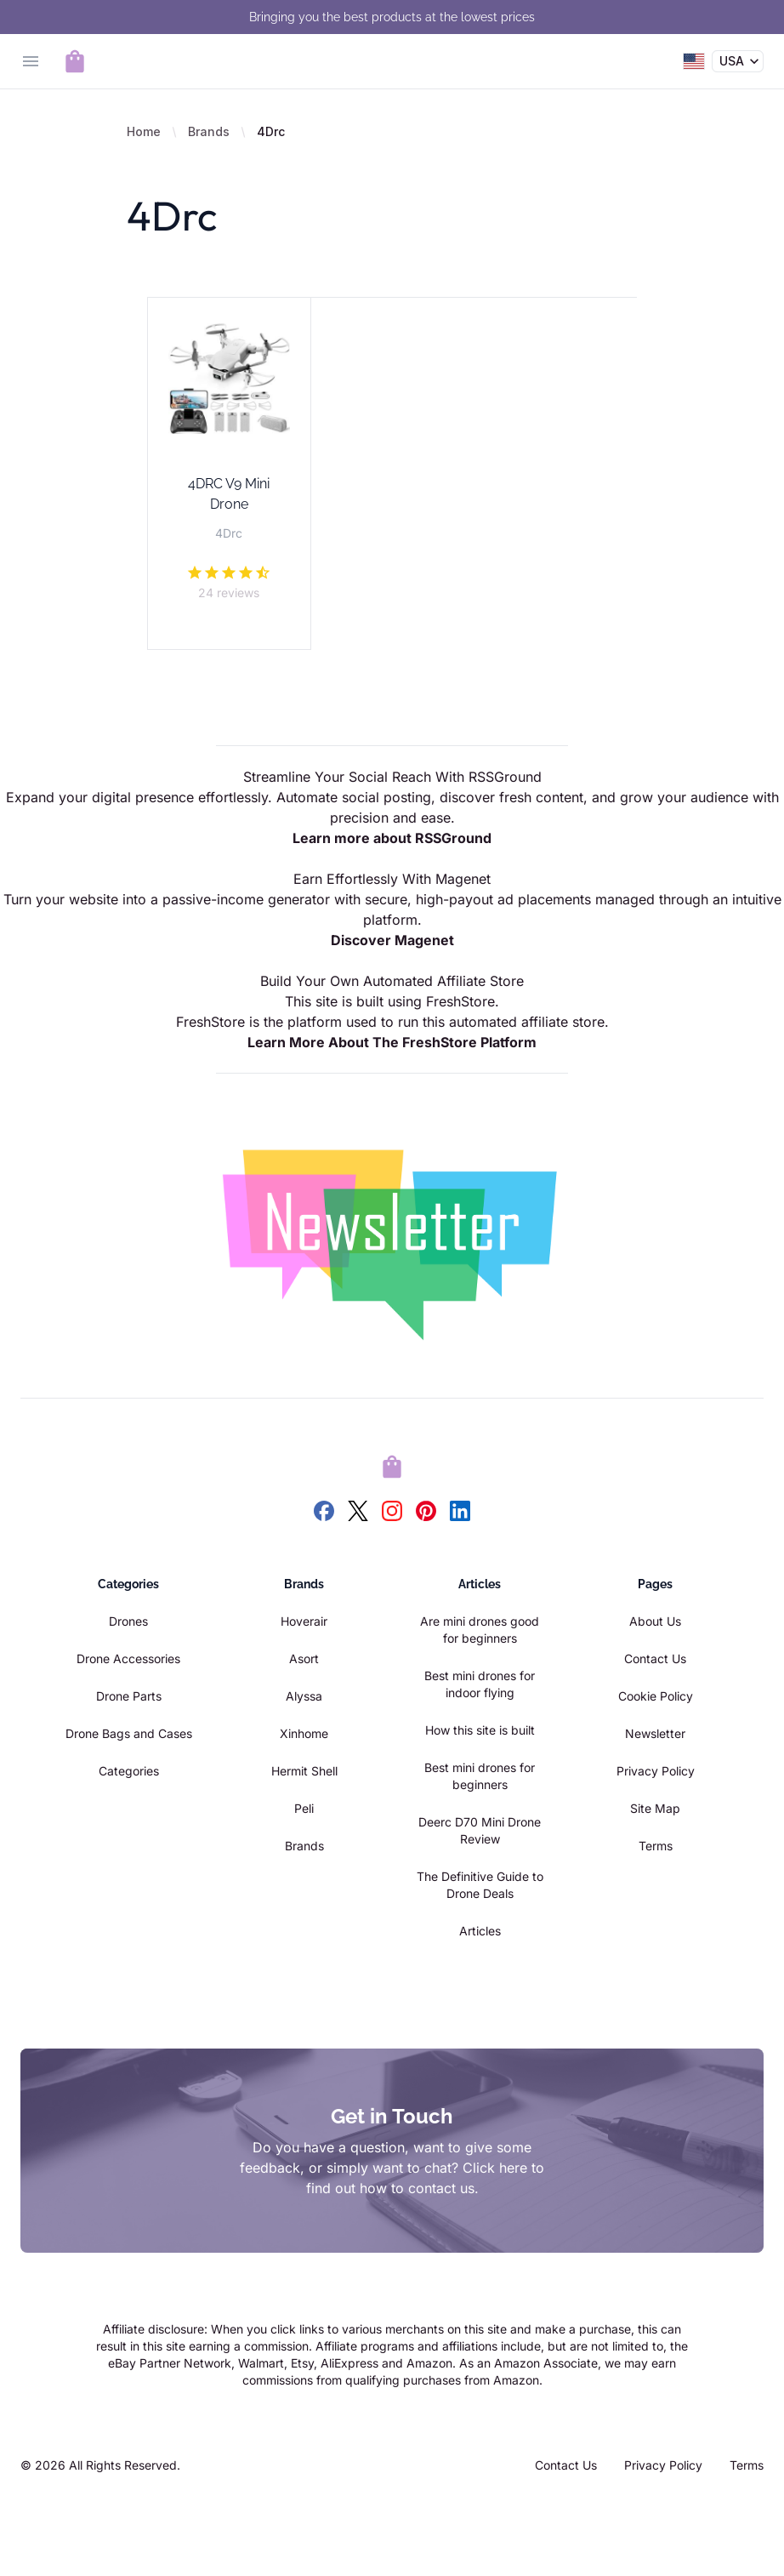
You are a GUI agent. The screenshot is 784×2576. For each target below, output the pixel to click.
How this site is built (480, 1730)
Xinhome (304, 1733)
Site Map (655, 1808)
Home (144, 131)
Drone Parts (129, 1696)
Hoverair (304, 1621)
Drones (128, 1621)
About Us (655, 1621)
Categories (129, 1771)
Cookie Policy (655, 1696)
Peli (304, 1808)
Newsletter (655, 1733)
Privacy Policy (655, 1771)
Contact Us (655, 1658)
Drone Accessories (128, 1658)
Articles (480, 1930)
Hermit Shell (304, 1771)
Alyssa (304, 1696)
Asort (304, 1658)
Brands (209, 131)
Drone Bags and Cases (128, 1733)
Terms (656, 1845)
